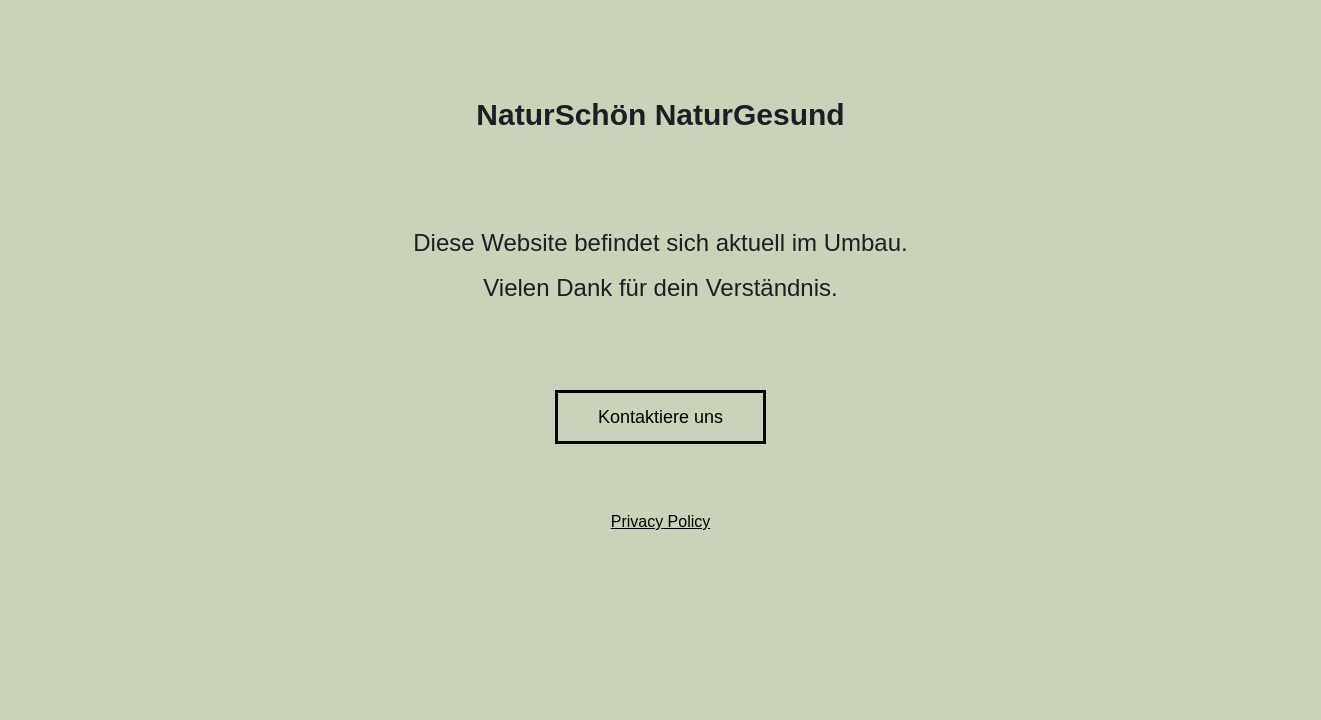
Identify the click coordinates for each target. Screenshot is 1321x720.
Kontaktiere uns (660, 417)
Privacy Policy (661, 521)
